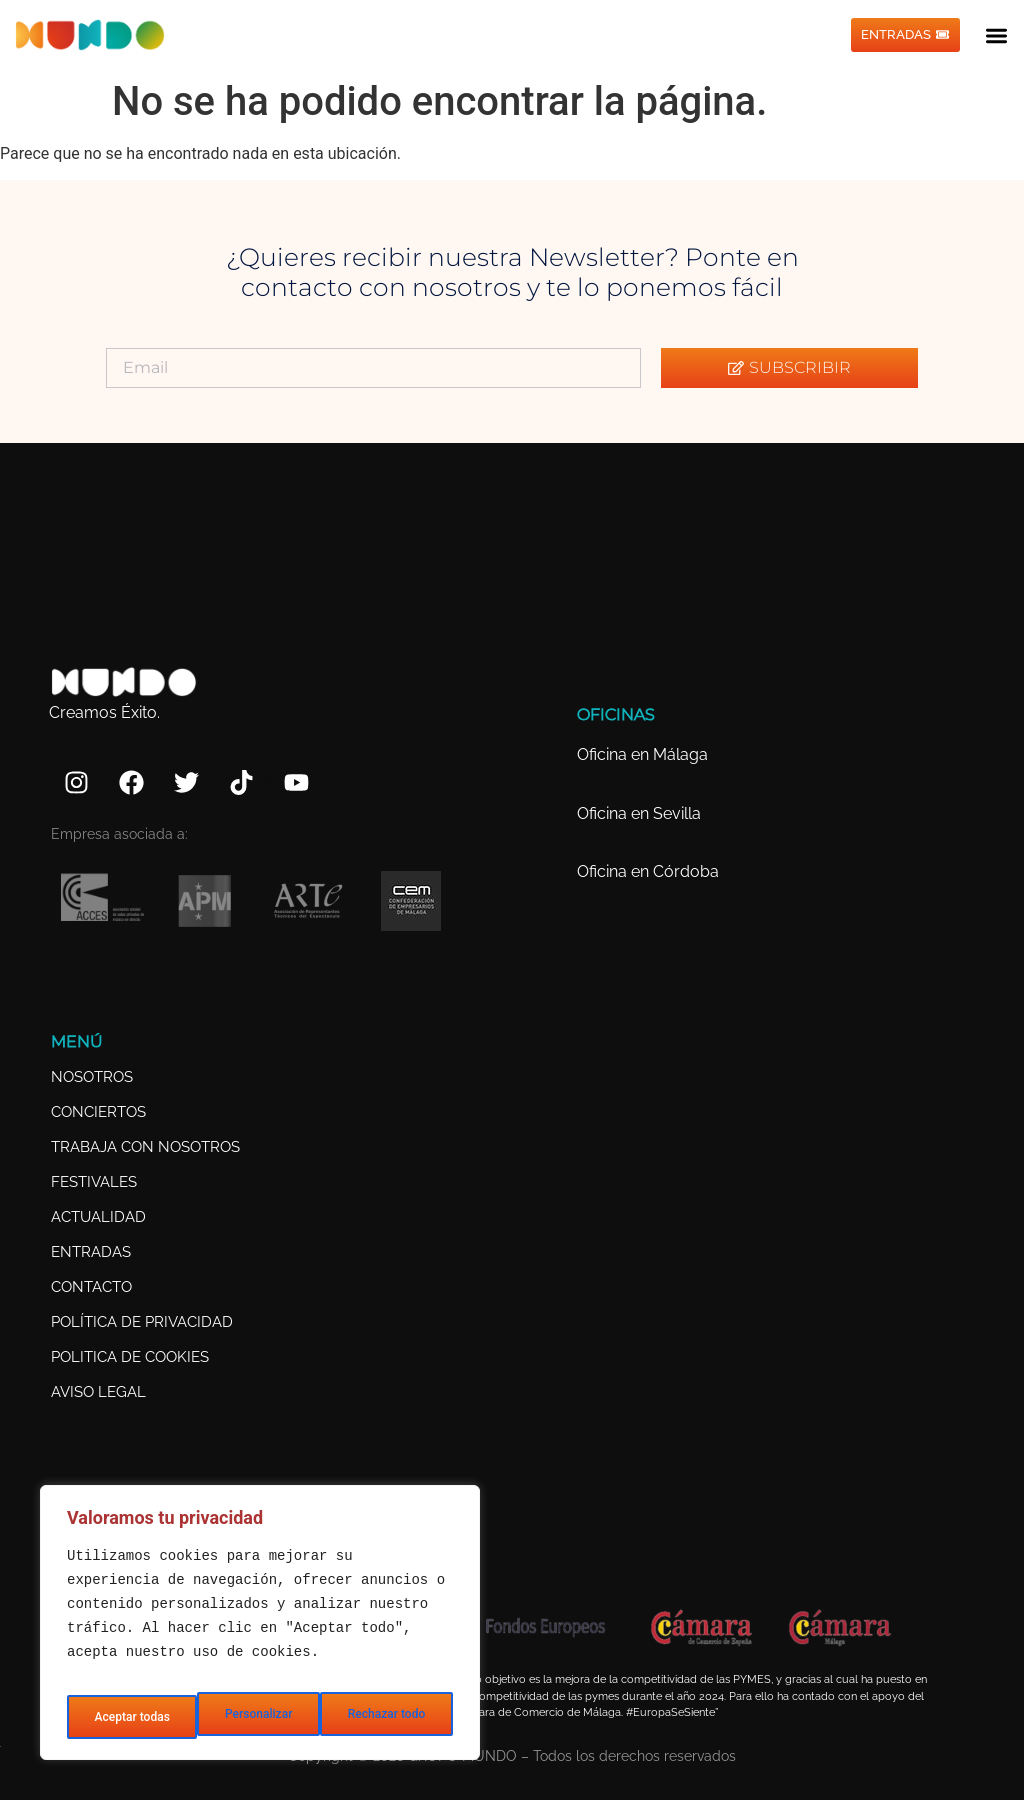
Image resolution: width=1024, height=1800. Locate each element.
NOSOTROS (92, 1077)
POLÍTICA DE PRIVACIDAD (142, 1322)
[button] (997, 35)
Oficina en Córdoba (648, 871)
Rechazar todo (255, 1717)
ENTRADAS (91, 1252)
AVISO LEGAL (98, 1392)
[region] (260, 1630)
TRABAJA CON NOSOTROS (145, 1147)
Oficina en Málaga (642, 754)
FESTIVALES (94, 1182)
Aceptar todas (390, 1717)
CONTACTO (91, 1287)
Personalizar (125, 1717)
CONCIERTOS (98, 1112)
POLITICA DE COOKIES (130, 1357)
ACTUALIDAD (98, 1217)
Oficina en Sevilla (639, 813)
